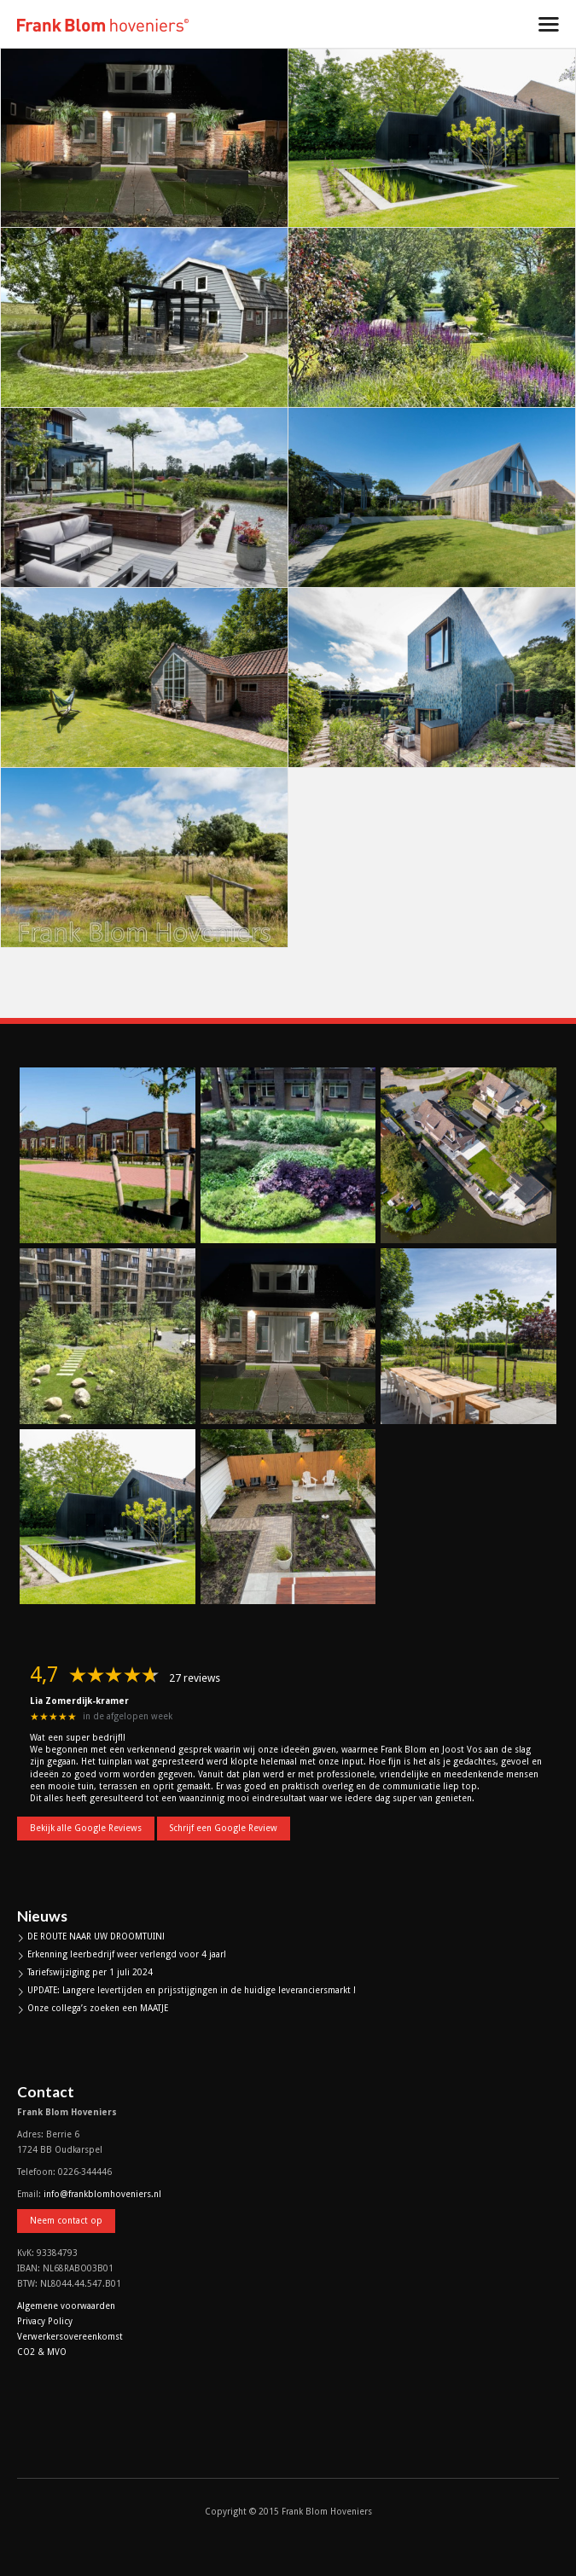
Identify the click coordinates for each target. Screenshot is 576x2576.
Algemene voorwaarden (66, 2306)
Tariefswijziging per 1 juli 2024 (90, 1972)
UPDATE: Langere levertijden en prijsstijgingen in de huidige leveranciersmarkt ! (191, 1990)
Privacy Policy (45, 2321)
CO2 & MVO (42, 2352)
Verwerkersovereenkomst (70, 2336)
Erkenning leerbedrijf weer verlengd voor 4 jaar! (126, 1954)
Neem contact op (66, 2220)
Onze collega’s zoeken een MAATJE (97, 2008)
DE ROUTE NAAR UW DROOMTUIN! (96, 1936)
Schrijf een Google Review (223, 1828)
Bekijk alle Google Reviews (86, 1828)
